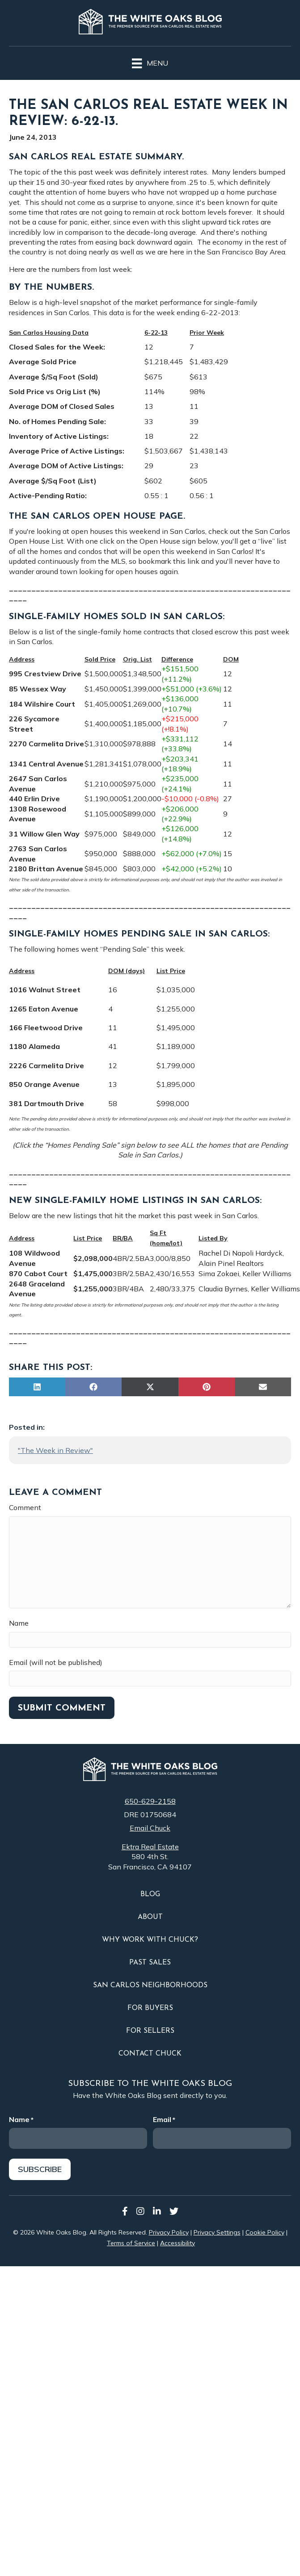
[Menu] (149, 62)
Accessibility (177, 2240)
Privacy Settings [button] (217, 2230)
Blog (150, 1894)
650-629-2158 (150, 1801)
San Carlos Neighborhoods (150, 1985)
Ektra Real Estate (150, 1846)
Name (19, 1623)
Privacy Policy (169, 2230)
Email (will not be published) (55, 1662)
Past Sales (150, 1962)
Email (164, 2119)
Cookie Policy (264, 2230)
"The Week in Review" (55, 1450)
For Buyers (150, 2008)
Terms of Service (131, 2240)
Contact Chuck (150, 2053)
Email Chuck (150, 1827)
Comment (25, 1507)
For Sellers (150, 2031)
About (150, 1917)
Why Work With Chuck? (150, 1939)
